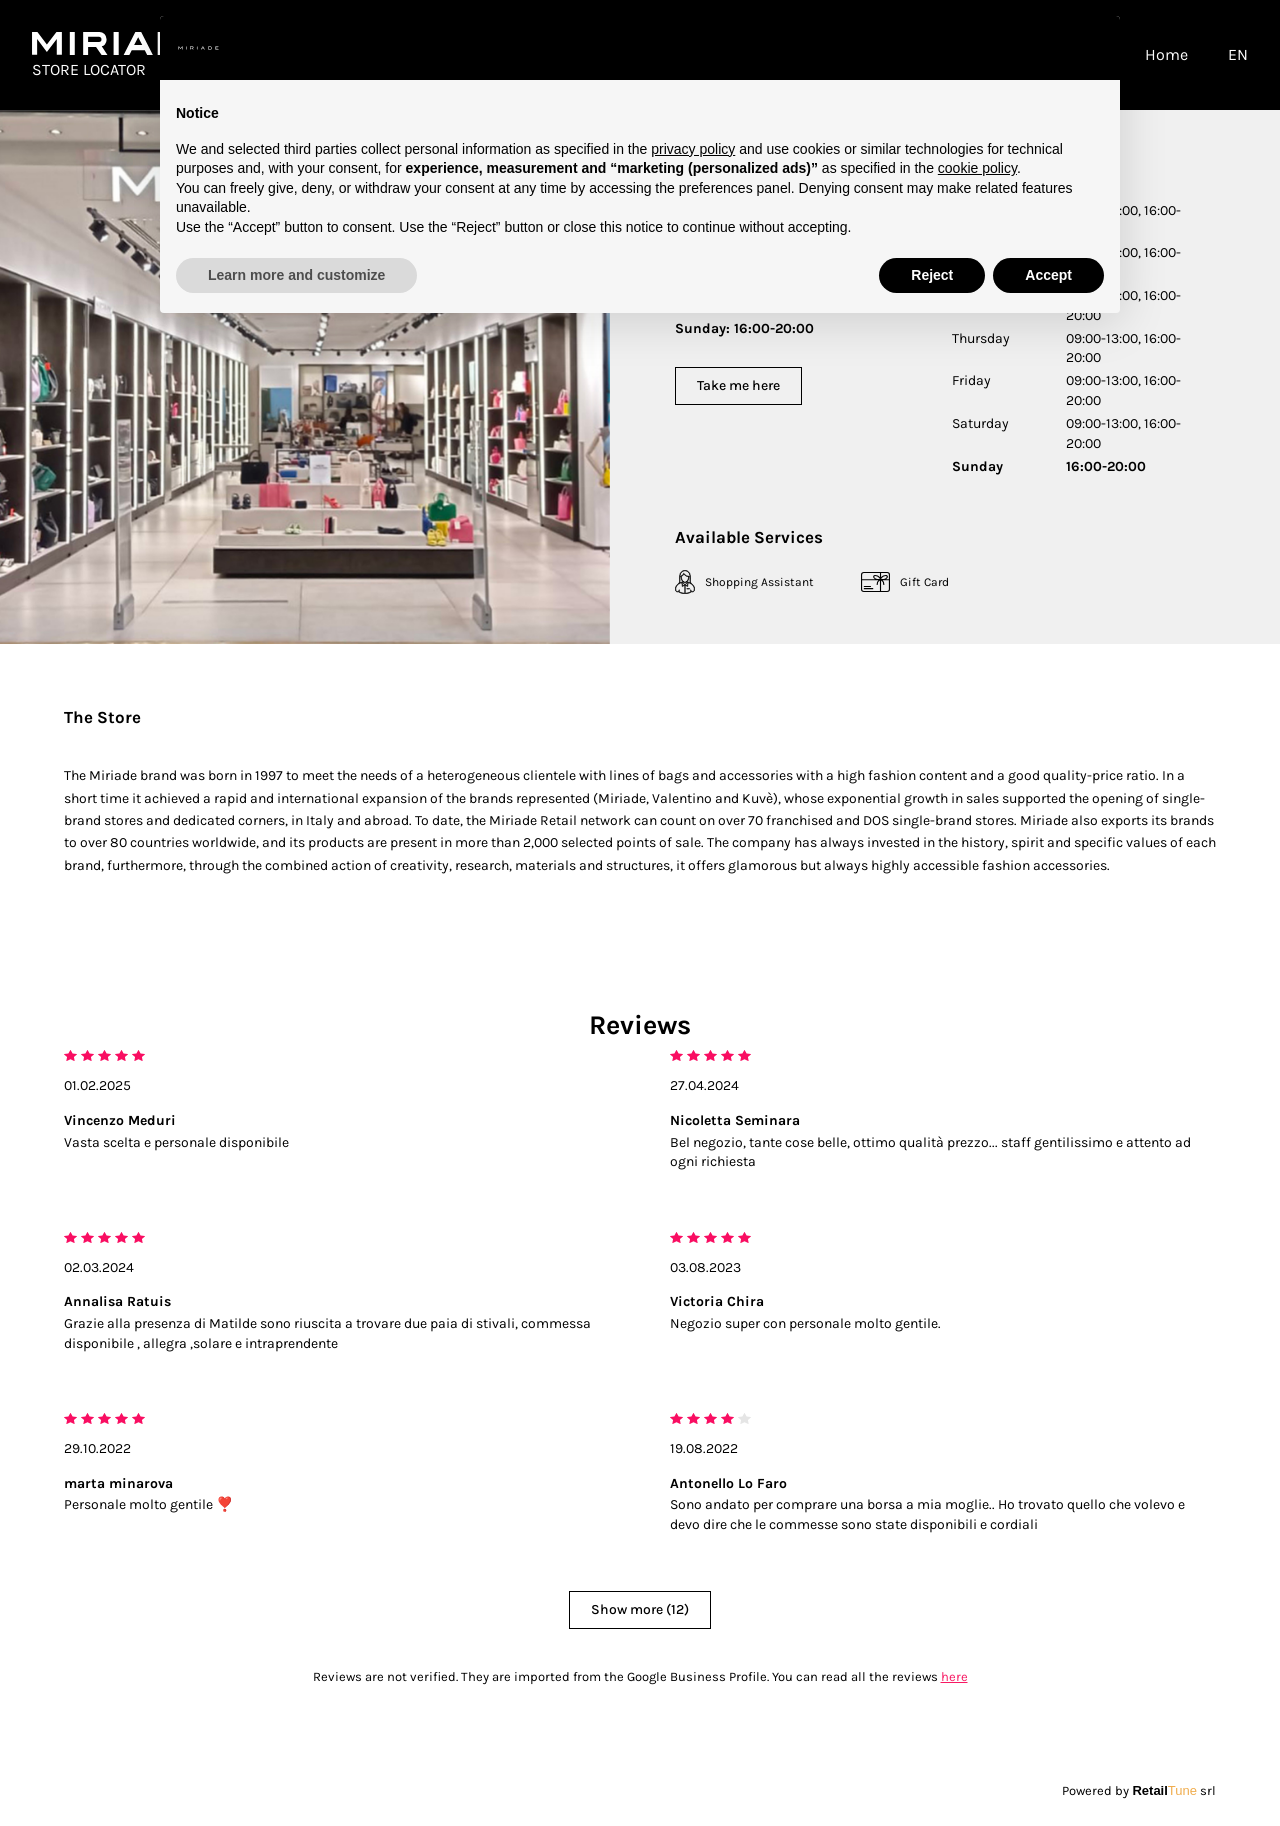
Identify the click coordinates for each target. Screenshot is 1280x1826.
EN (1238, 54)
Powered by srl (1139, 1790)
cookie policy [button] (977, 168)
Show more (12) (640, 1609)
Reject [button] (932, 275)
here (954, 1676)
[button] (1094, 48)
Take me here (738, 385)
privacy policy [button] (693, 149)
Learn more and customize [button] (296, 275)
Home (1166, 54)
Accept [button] (1048, 275)
